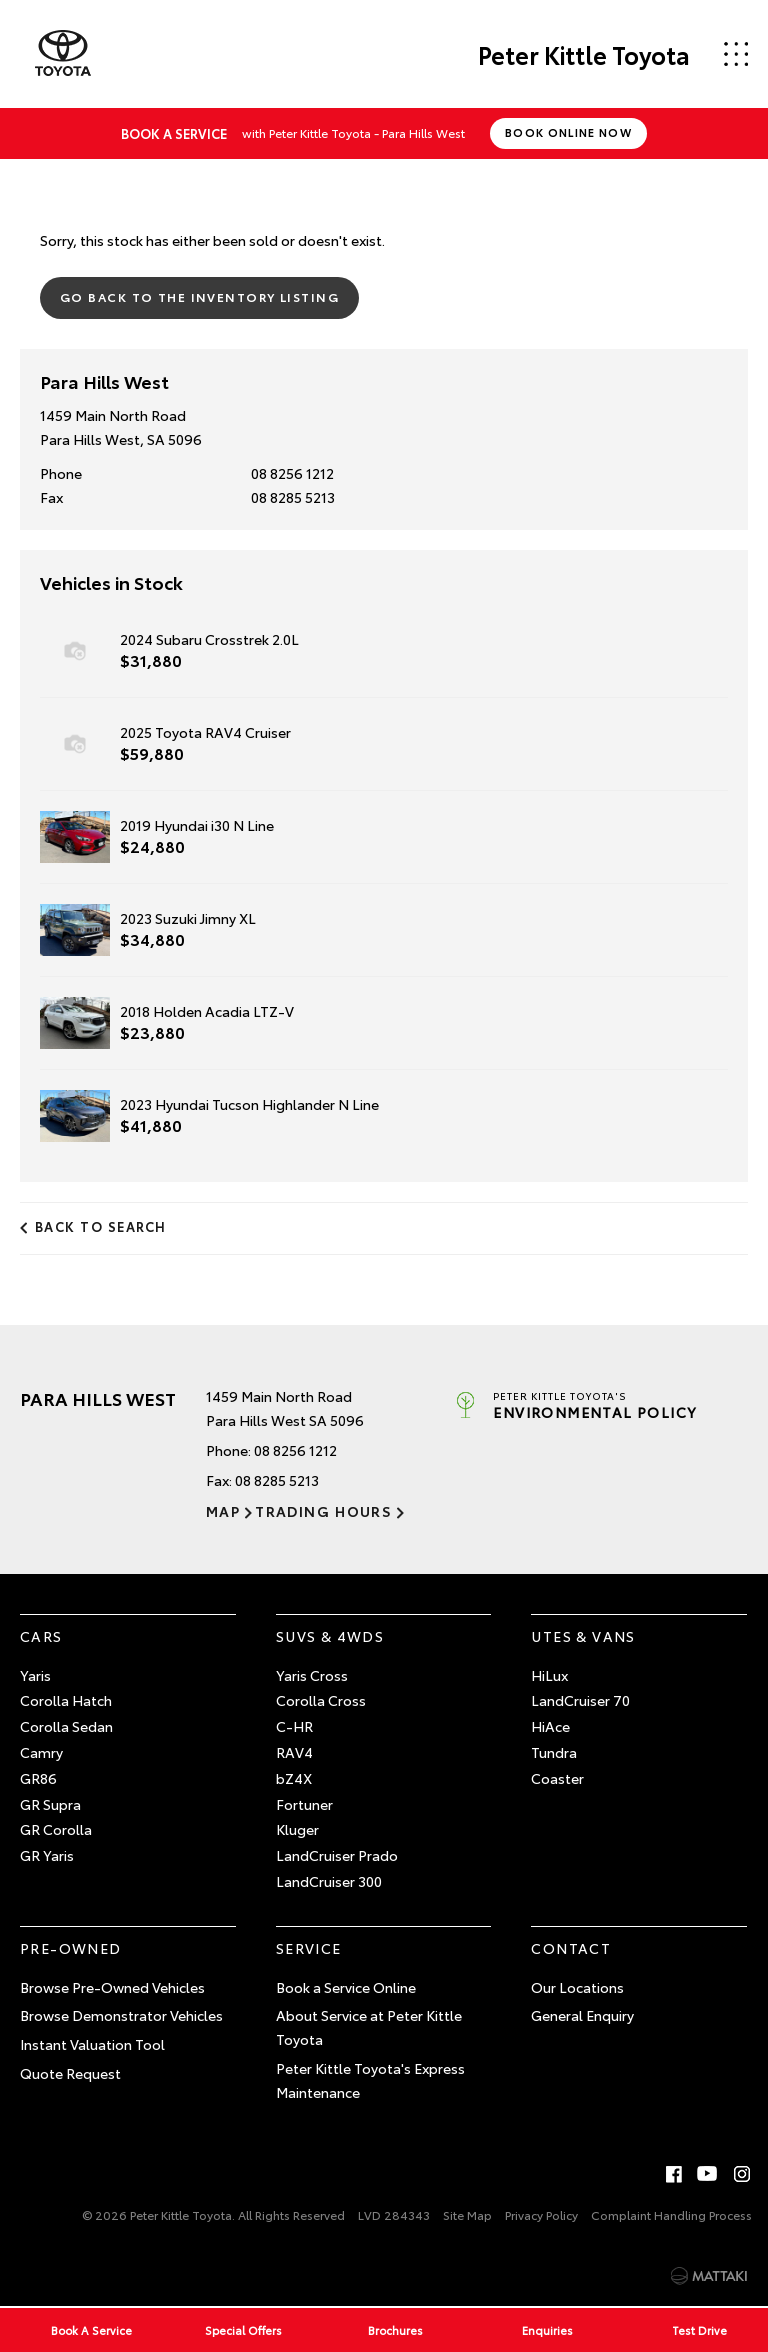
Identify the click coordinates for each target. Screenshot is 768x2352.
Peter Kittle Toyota (584, 54)
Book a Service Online (346, 1987)
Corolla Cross (321, 1700)
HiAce (550, 1726)
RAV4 (294, 1752)
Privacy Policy (541, 2214)
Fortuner (304, 1804)
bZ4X (294, 1778)
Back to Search (101, 1226)
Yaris (35, 1675)
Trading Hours (323, 1511)
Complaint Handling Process (671, 2214)
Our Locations (577, 1987)
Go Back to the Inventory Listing (199, 296)
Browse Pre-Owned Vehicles (112, 1987)
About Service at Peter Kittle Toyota (369, 2027)
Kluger (297, 1829)
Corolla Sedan (66, 1726)
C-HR (294, 1726)
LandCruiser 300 (329, 1881)
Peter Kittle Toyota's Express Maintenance (370, 2080)
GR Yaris (47, 1855)
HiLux (549, 1675)
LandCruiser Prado (337, 1855)
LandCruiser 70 (580, 1700)
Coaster (557, 1778)
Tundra (554, 1752)
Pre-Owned (71, 1948)
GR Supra (50, 1804)
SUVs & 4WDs (330, 1636)
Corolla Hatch (66, 1700)
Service (309, 1948)
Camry (41, 1752)
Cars (41, 1636)
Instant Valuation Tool (92, 2044)
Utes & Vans (583, 1636)
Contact (571, 1948)
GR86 (38, 1778)
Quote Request (70, 2073)
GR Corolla (56, 1829)
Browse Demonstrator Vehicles (121, 2015)
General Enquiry (582, 2015)
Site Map (467, 2214)
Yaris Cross (312, 1675)
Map (223, 1511)
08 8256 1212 (292, 473)
